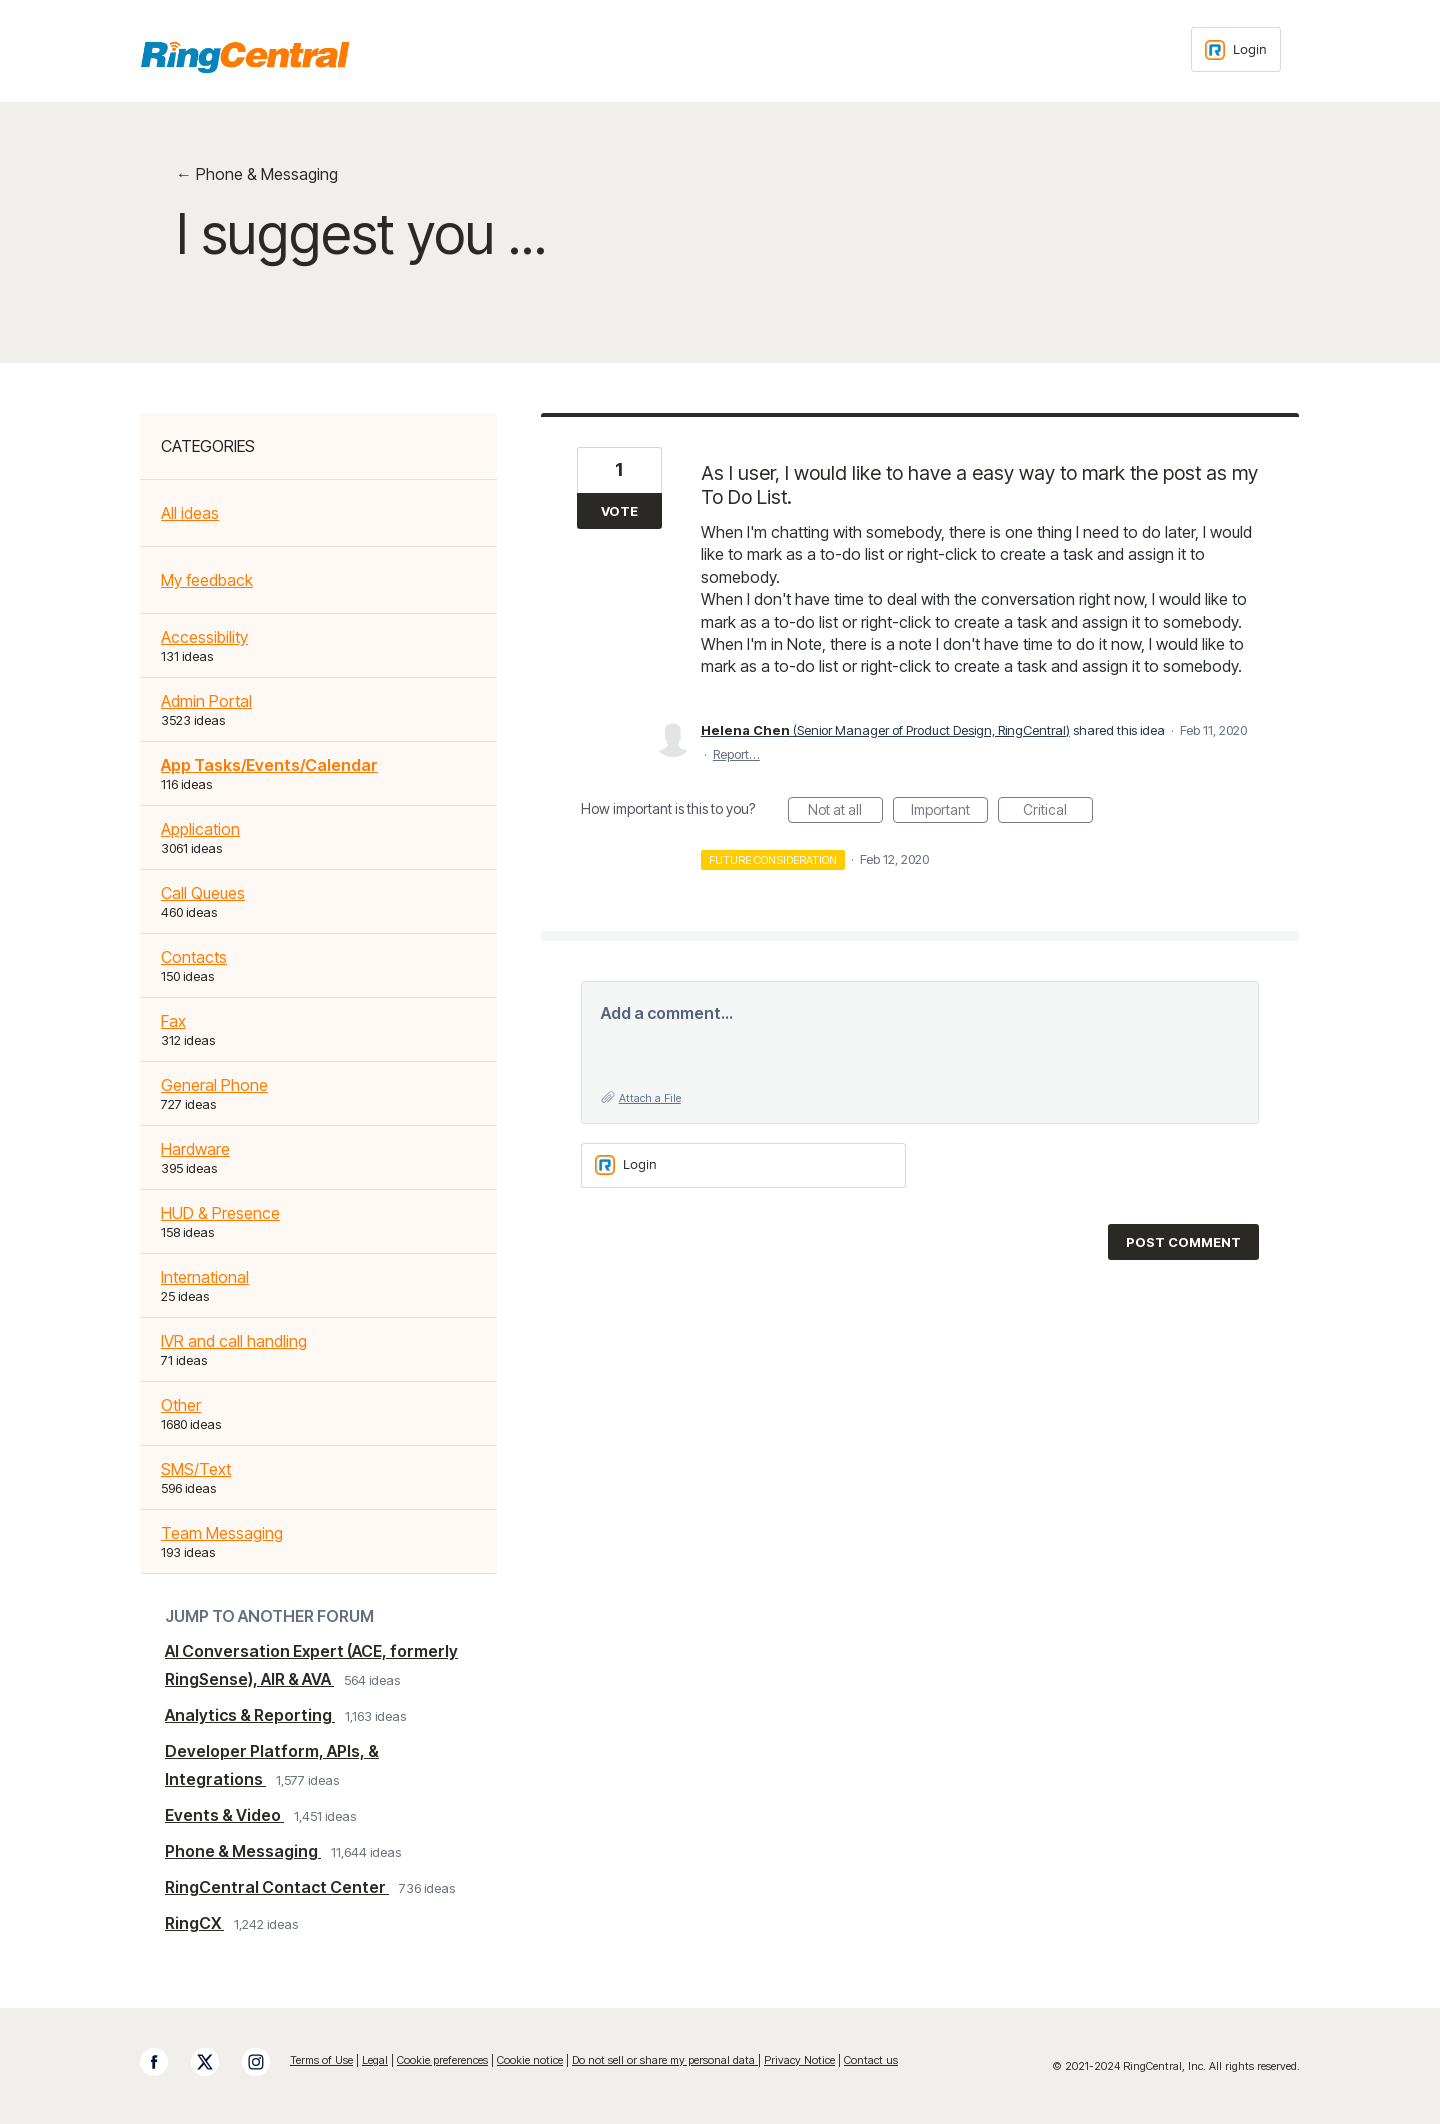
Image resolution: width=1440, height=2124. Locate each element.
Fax (173, 1021)
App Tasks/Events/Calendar (269, 765)
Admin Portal (206, 701)
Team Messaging (222, 1533)
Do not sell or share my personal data (665, 2060)
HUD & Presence (220, 1213)
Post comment (1183, 1242)
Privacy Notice (799, 2060)
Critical (1058, 812)
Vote (619, 511)
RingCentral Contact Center (277, 1887)
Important (949, 812)
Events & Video (224, 1815)
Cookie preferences (442, 2060)
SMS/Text (196, 1469)
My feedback (207, 580)
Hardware (195, 1149)
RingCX (194, 1923)
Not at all (845, 812)
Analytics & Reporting (250, 1715)
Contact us (871, 2060)
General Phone (214, 1085)
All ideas (190, 513)
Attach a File (650, 1098)
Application (200, 829)
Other (181, 1405)
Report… (736, 754)
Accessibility (204, 637)
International (205, 1277)
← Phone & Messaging (257, 174)
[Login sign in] (1236, 49)
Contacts (194, 957)
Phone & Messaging (243, 1851)
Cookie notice (530, 2060)
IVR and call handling (234, 1341)
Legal (375, 2060)
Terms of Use (321, 2060)
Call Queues (203, 893)
